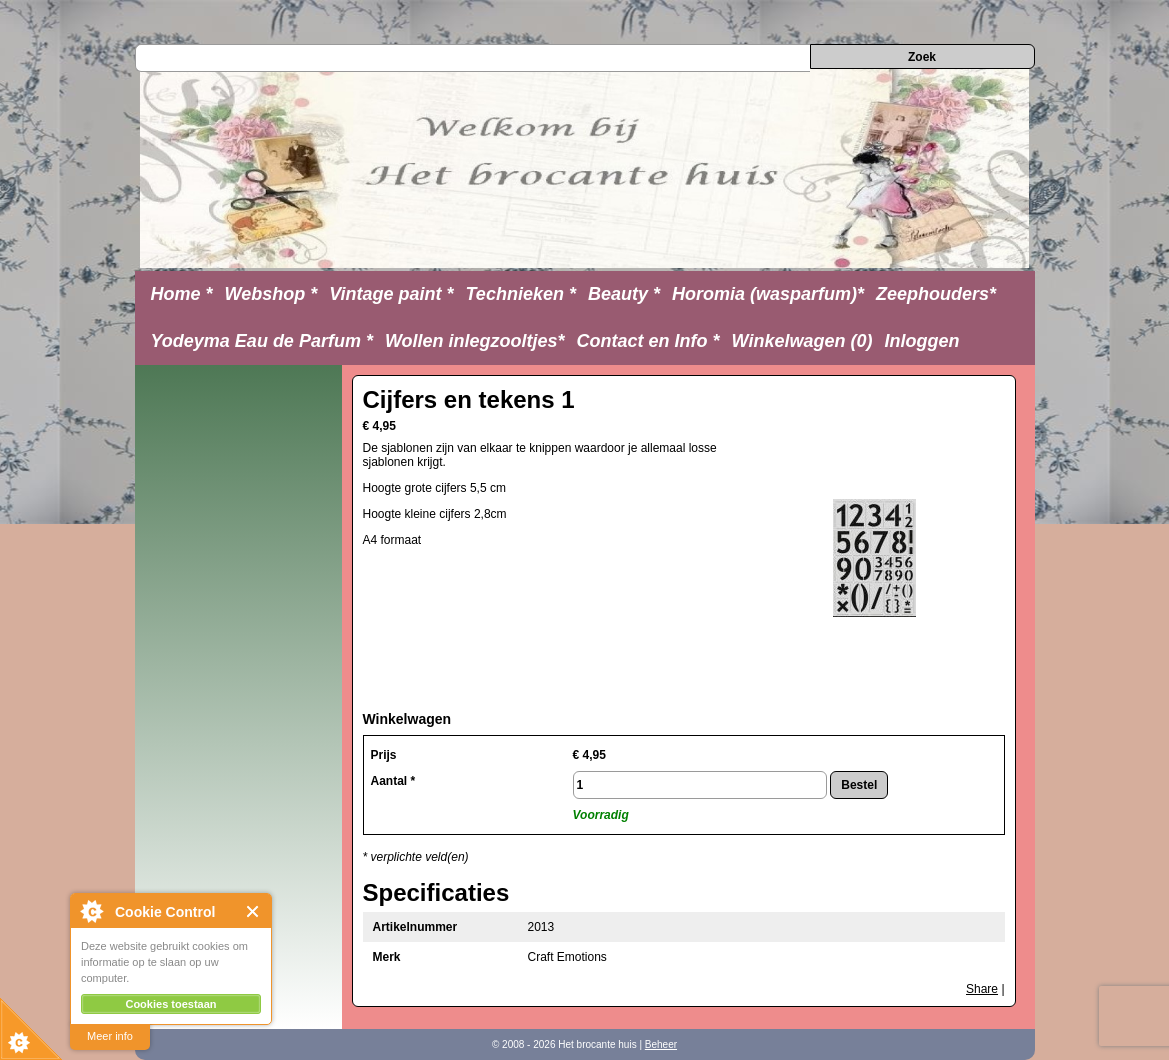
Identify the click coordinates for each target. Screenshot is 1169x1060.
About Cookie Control (91, 911)
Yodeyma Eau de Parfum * (262, 341)
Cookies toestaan (170, 1004)
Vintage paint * (391, 294)
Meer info (110, 1036)
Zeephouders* (936, 294)
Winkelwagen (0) (802, 341)
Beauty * (624, 294)
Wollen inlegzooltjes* (475, 341)
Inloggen (921, 341)
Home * (182, 294)
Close (253, 911)
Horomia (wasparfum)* (768, 294)
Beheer (661, 1044)
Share (982, 989)
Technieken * (521, 294)
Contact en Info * (648, 341)
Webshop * (271, 294)
